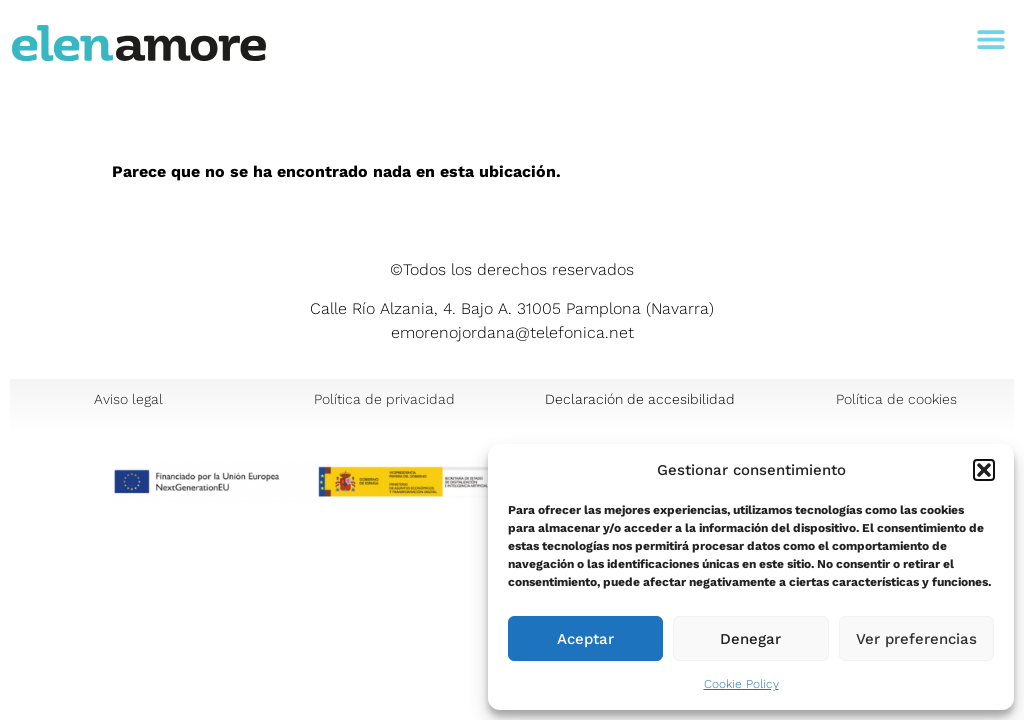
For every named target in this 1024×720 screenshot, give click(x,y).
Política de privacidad (384, 399)
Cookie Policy (741, 684)
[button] (984, 470)
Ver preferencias (916, 639)
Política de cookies (896, 399)
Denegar (750, 639)
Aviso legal (128, 399)
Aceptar (585, 639)
